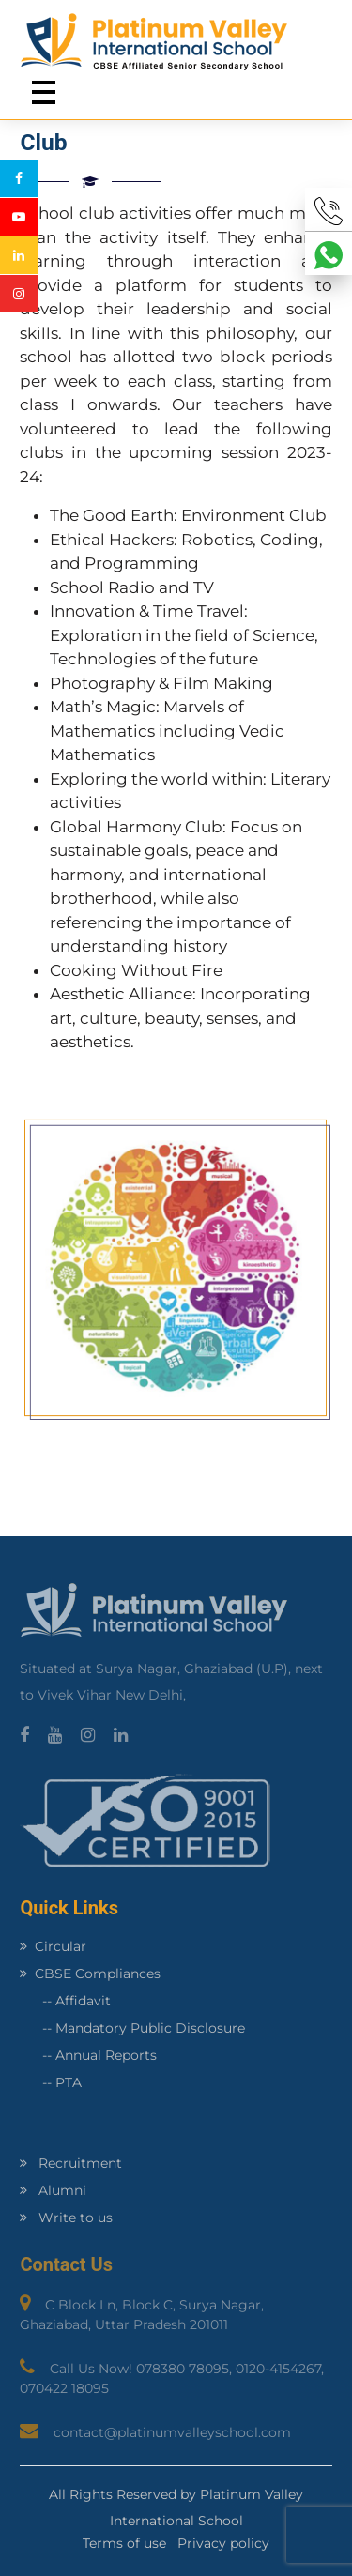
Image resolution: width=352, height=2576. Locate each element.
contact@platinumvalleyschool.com (172, 2432)
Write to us (66, 2217)
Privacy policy (223, 2543)
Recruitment (71, 2163)
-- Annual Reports (88, 2055)
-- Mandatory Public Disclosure (132, 2028)
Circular (53, 1946)
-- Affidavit (65, 2000)
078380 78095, (186, 2368)
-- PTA (51, 2082)
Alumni (53, 2190)
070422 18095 (64, 2388)
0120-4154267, (280, 2368)
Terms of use (124, 2543)
